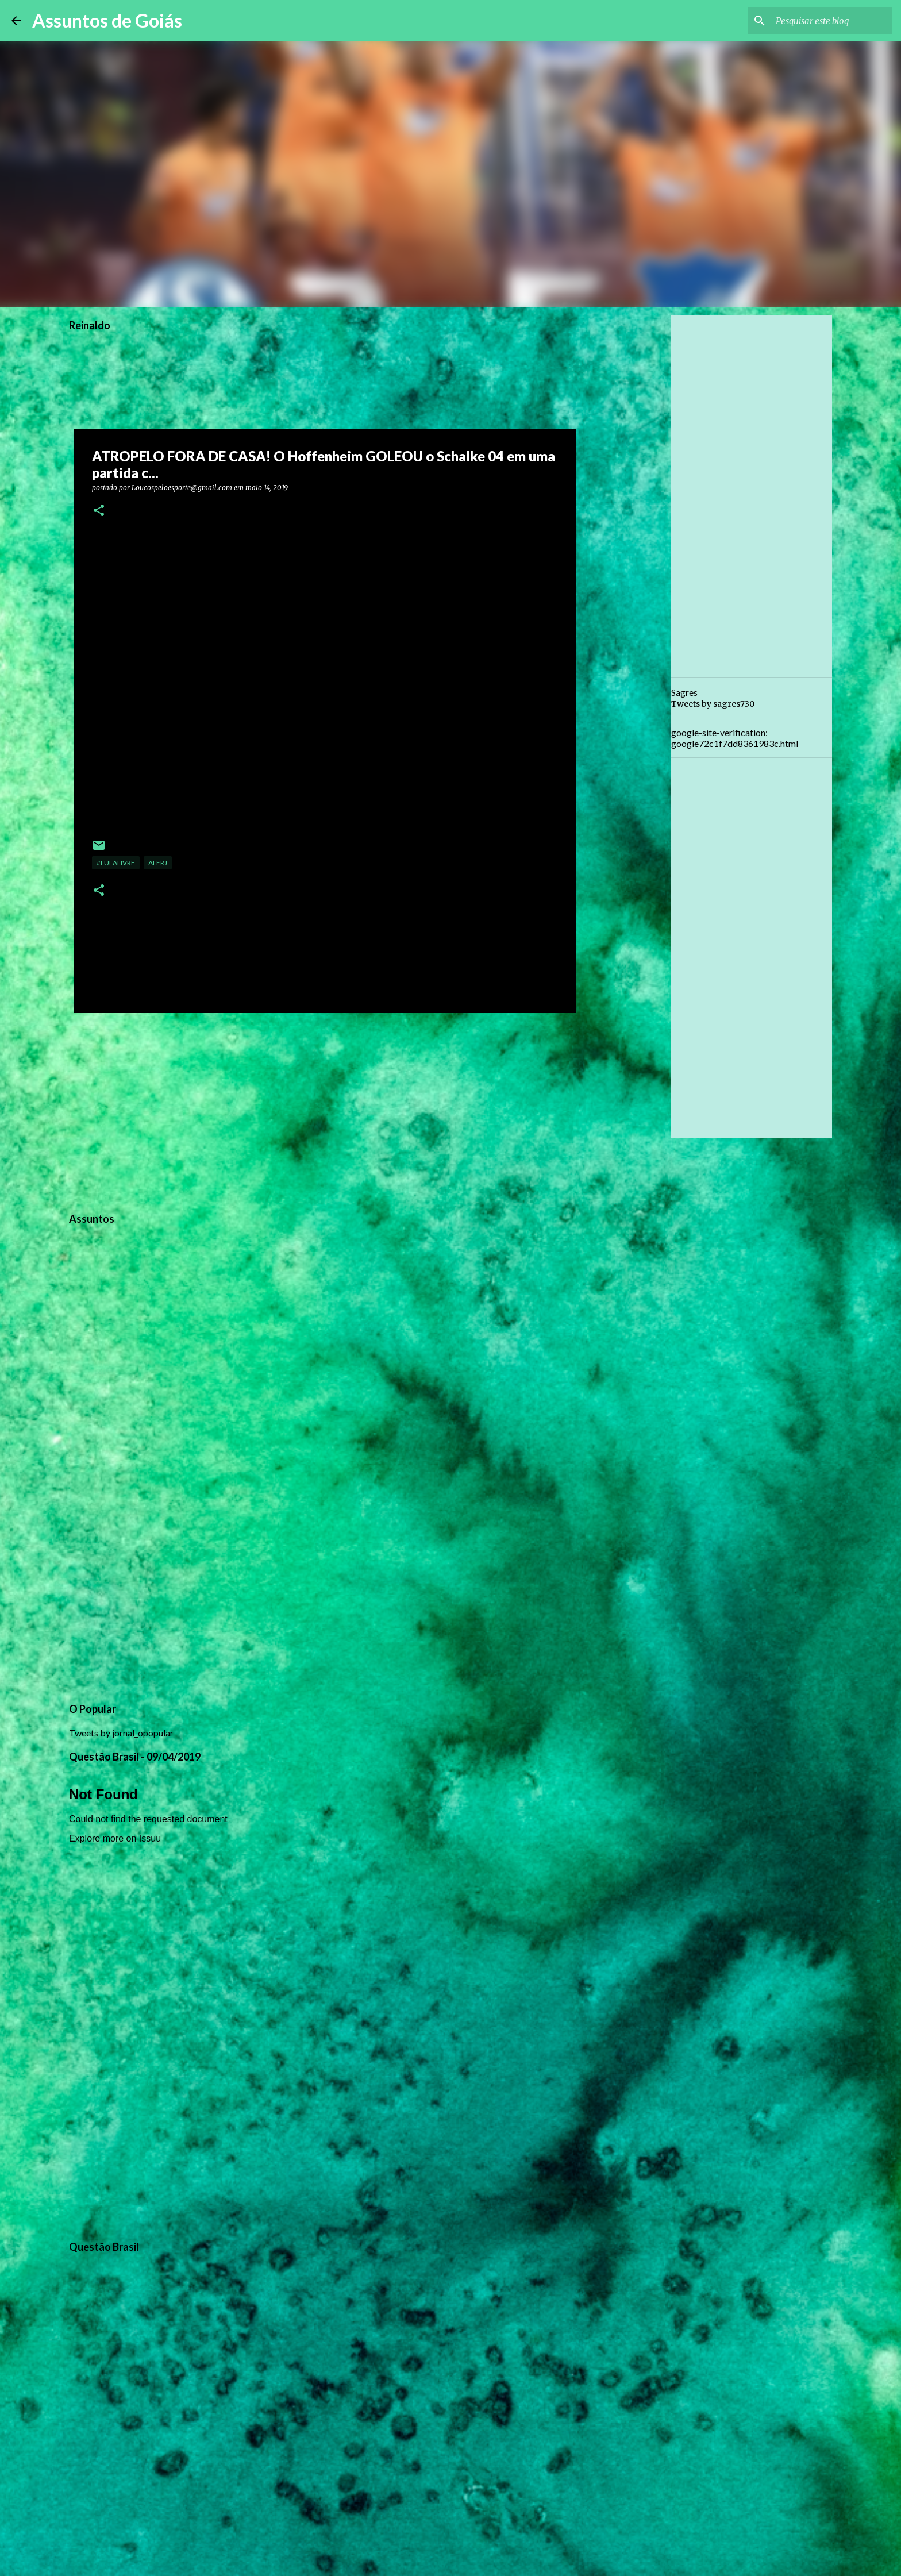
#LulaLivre (116, 862)
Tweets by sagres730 (712, 704)
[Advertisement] (324, 1110)
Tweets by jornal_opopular (121, 1732)
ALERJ (157, 862)
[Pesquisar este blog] (831, 20)
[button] (99, 511)
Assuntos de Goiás (107, 20)
